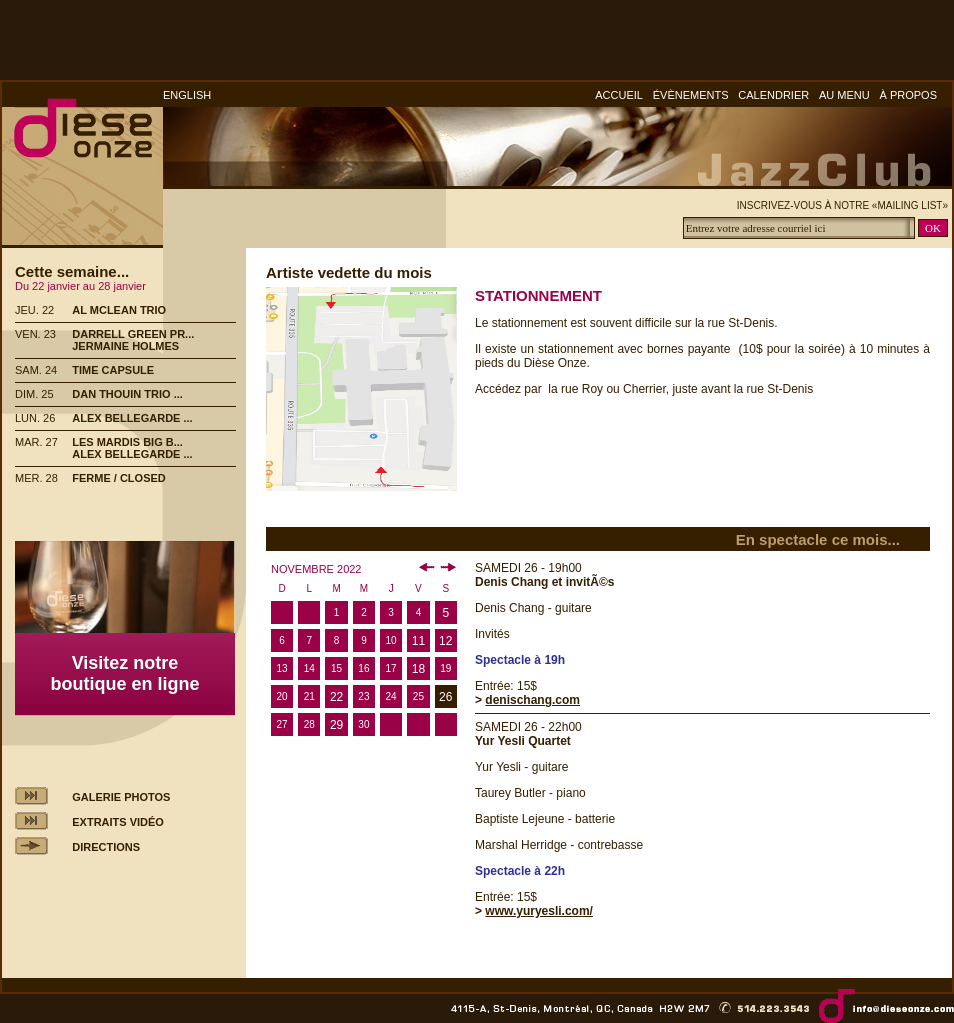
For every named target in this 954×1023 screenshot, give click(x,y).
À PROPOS (908, 95)
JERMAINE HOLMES (125, 346)
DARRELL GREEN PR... (133, 334)
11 (418, 641)
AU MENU (844, 95)
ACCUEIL (619, 95)
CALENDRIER (773, 95)
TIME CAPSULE (113, 370)
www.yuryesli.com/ (539, 911)
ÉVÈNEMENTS (691, 95)
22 (336, 697)
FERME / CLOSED (119, 478)
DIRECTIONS (106, 847)
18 (418, 669)
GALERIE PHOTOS (121, 797)
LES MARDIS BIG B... (127, 442)
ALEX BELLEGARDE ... (132, 418)
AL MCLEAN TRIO (119, 310)
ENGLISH (187, 95)
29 (336, 725)
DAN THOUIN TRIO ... (127, 394)
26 (445, 697)
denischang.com (532, 700)
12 (445, 641)
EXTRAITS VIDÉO (118, 822)
